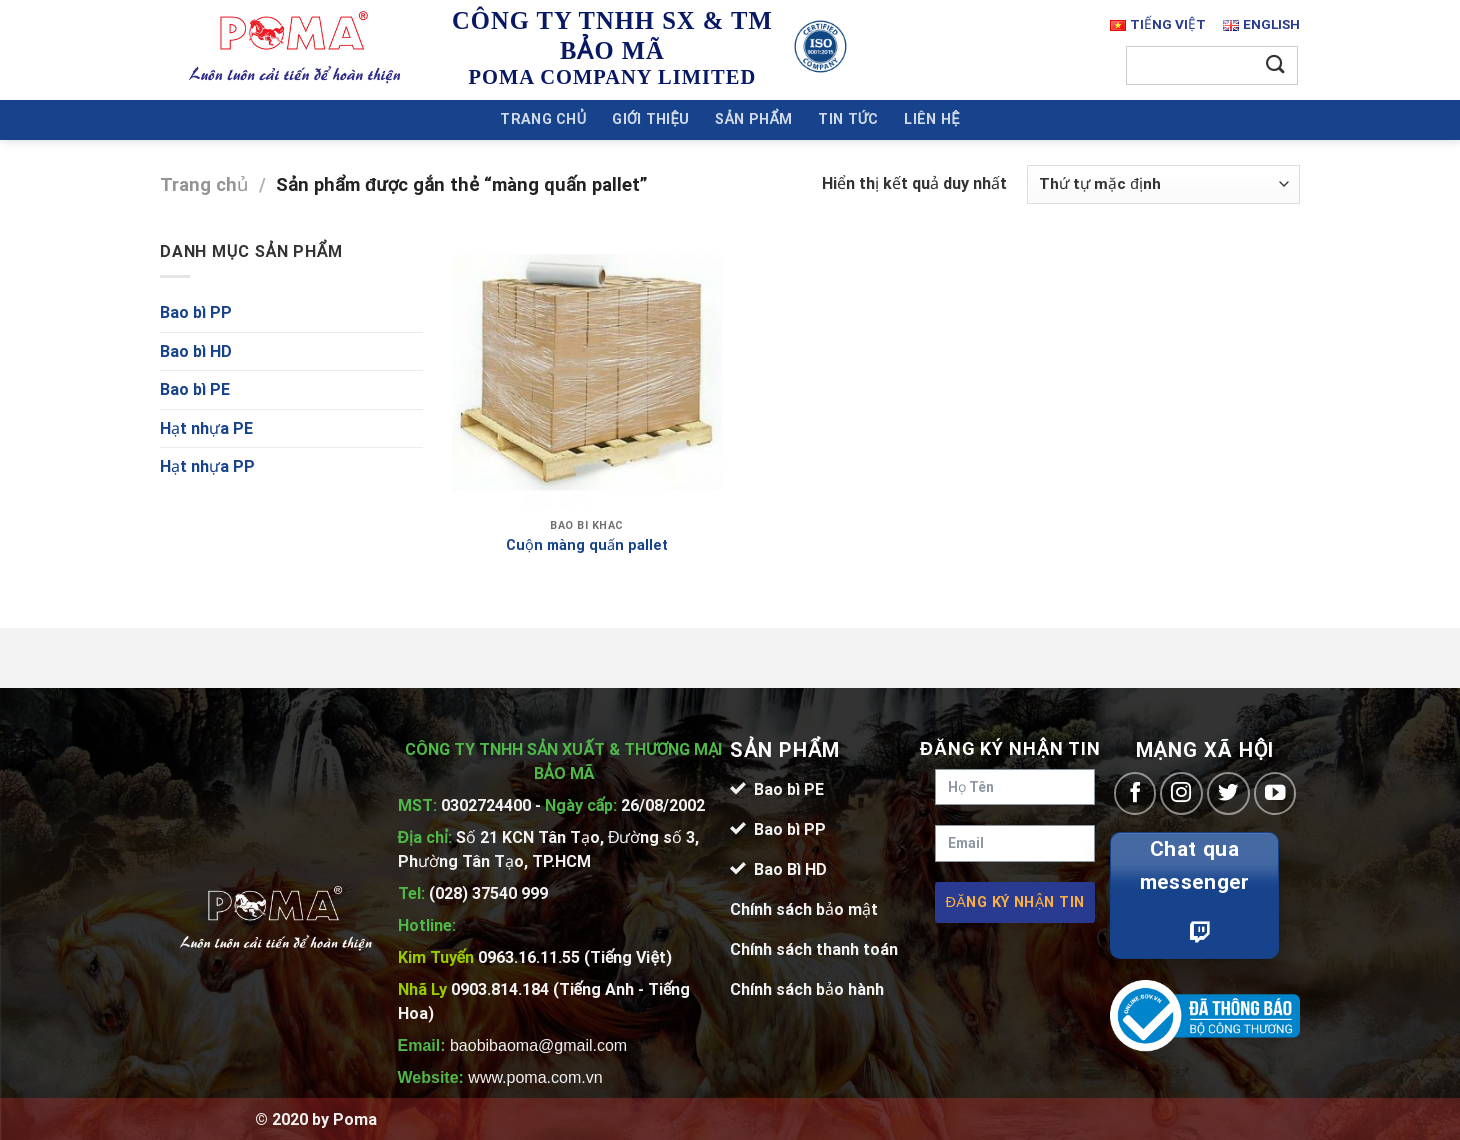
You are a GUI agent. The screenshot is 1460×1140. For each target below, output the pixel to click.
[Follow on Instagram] (1181, 793)
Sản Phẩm (753, 119)
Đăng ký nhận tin (1015, 902)
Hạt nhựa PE (206, 428)
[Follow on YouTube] (1275, 793)
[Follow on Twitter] (1228, 793)
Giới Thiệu (650, 119)
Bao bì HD (196, 351)
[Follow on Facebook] (1135, 793)
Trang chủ (543, 119)
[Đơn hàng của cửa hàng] (1163, 184)
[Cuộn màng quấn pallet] (587, 374)
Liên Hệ (931, 119)
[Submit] (1276, 65)
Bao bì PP (196, 312)
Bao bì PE (195, 389)
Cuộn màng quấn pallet (587, 545)
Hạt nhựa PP (207, 466)
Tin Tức (848, 119)
